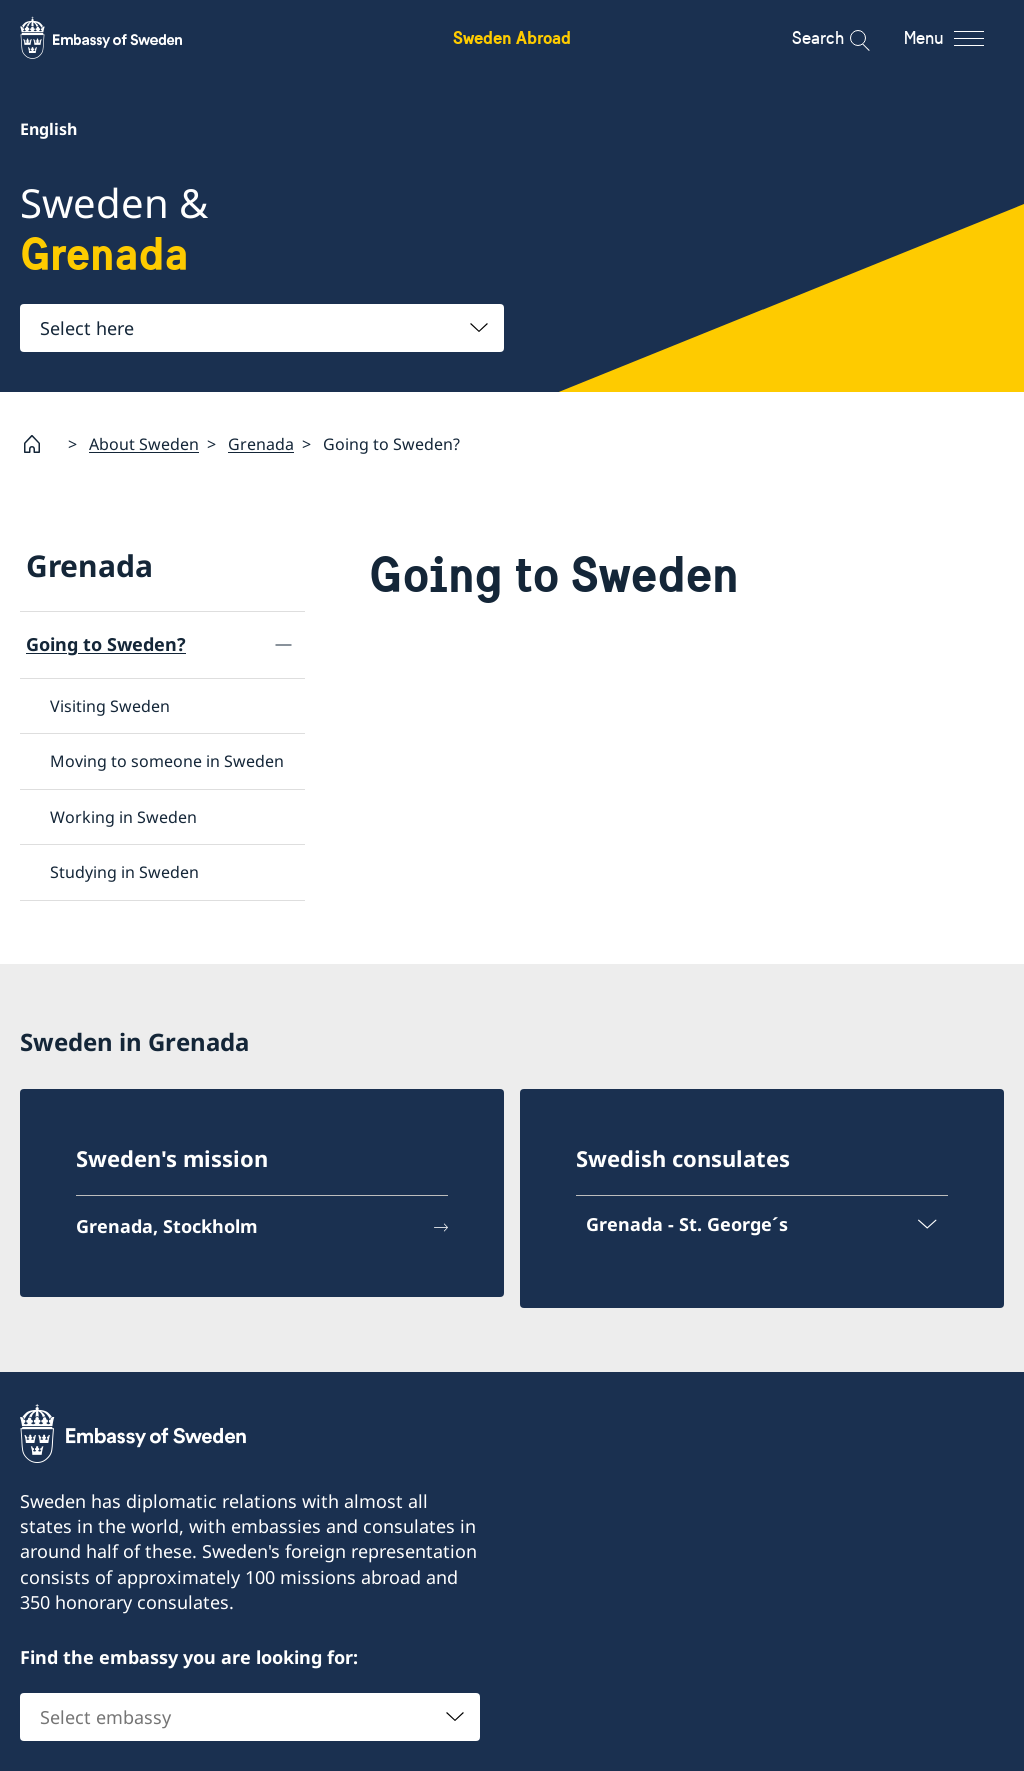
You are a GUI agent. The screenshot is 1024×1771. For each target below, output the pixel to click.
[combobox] (262, 328)
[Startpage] (40, 444)
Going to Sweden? (106, 644)
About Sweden (144, 443)
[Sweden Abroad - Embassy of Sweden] (120, 38)
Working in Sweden (123, 816)
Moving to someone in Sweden (167, 761)
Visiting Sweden (110, 706)
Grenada (261, 443)
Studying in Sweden (124, 872)
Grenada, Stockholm (167, 1226)
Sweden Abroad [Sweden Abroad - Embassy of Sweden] (512, 37)
